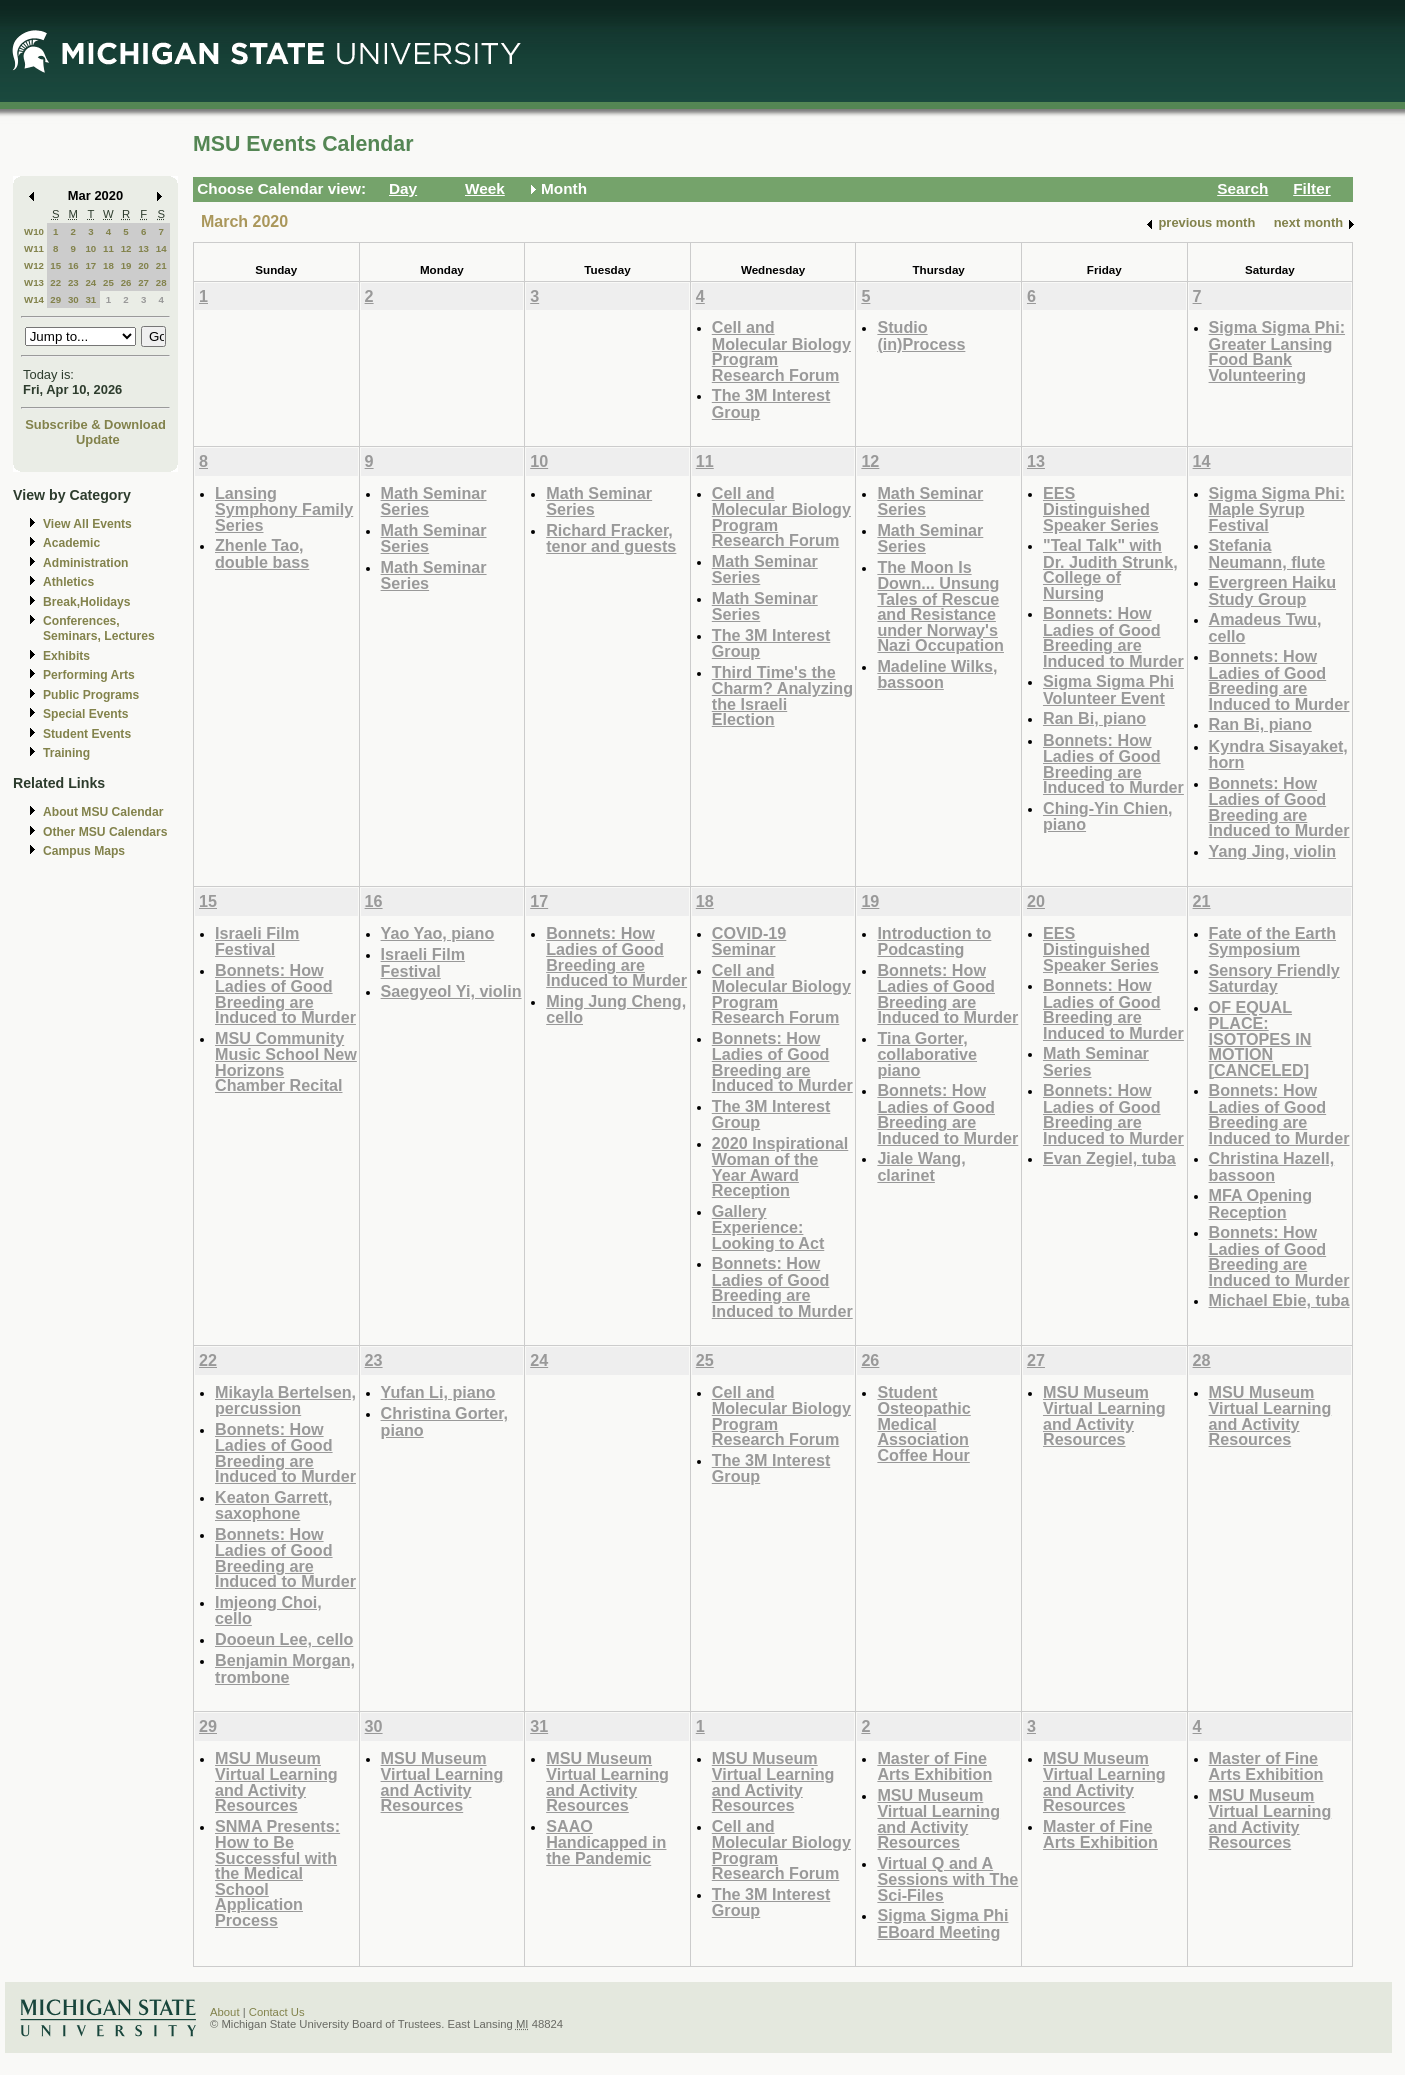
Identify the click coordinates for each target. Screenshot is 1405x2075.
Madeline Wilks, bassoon (937, 674)
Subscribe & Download (95, 424)
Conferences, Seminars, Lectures (99, 628)
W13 (34, 282)
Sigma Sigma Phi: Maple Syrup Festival (1277, 509)
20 (143, 265)
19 (126, 265)
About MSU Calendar (103, 812)
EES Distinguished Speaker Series (1101, 509)
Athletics (68, 582)
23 (73, 282)
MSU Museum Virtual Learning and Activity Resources (1104, 1416)
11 (108, 248)
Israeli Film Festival (257, 941)
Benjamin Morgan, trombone (285, 1668)
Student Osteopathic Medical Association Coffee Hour (923, 1423)
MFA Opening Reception (1261, 1203)
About (225, 2012)
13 (143, 248)
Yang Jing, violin (1272, 851)
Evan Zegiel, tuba (1109, 1158)
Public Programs (91, 695)
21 (161, 265)
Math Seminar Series (434, 501)
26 (126, 282)
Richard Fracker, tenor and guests (611, 538)
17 (90, 265)
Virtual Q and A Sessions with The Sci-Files (947, 1879)
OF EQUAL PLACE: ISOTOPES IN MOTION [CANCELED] (1260, 1038)
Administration (85, 563)
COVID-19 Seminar (749, 941)
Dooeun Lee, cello (284, 1639)
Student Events (87, 734)
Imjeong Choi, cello (268, 1610)
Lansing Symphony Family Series (284, 509)
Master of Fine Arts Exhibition (934, 1766)
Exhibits (66, 656)
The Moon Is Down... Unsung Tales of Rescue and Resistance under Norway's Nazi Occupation (940, 606)
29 (55, 299)
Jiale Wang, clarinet (921, 1166)
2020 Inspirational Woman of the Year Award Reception (780, 1167)
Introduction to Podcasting (934, 941)
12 (126, 248)
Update (98, 439)
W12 (34, 265)
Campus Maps (84, 851)
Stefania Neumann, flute (1267, 553)
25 (108, 282)
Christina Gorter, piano (444, 1421)
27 (143, 282)
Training (66, 753)
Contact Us (277, 2012)
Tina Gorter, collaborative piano (927, 1054)
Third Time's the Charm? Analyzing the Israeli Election (782, 696)
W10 (34, 231)
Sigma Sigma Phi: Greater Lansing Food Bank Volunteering (1277, 351)
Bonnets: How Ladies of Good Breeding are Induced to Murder (1113, 637)
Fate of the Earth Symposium (1272, 941)
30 (73, 299)
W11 (34, 248)
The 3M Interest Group (771, 403)
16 (73, 265)
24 (90, 282)
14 (161, 248)
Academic (71, 543)
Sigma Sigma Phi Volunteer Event (1108, 689)
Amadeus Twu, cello (1265, 627)
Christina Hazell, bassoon (1272, 1166)
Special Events (85, 714)
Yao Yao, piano (438, 933)
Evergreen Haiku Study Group (1273, 590)
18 (108, 265)
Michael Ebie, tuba (1279, 1300)
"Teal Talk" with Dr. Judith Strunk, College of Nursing (1110, 569)
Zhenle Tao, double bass (262, 553)
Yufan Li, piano (438, 1392)
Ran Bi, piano (1094, 718)
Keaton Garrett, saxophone (274, 1505)
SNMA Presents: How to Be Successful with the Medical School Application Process (277, 1873)
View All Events (87, 524)
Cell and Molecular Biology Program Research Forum (781, 351)
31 (90, 299)
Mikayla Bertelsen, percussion (285, 1400)
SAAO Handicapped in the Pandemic (606, 1842)
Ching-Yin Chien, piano (1108, 816)
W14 (34, 299)
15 (55, 265)
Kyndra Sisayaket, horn (1278, 754)
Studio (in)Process (921, 335)
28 (161, 282)
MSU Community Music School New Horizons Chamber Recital (286, 1062)
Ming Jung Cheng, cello (616, 1009)
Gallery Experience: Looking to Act (768, 1227)
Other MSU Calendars (105, 832)
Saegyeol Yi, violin (451, 991)
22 (55, 282)
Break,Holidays (87, 602)
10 (90, 248)
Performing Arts (89, 675)
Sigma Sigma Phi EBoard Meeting (942, 1923)
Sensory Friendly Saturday (1274, 978)
